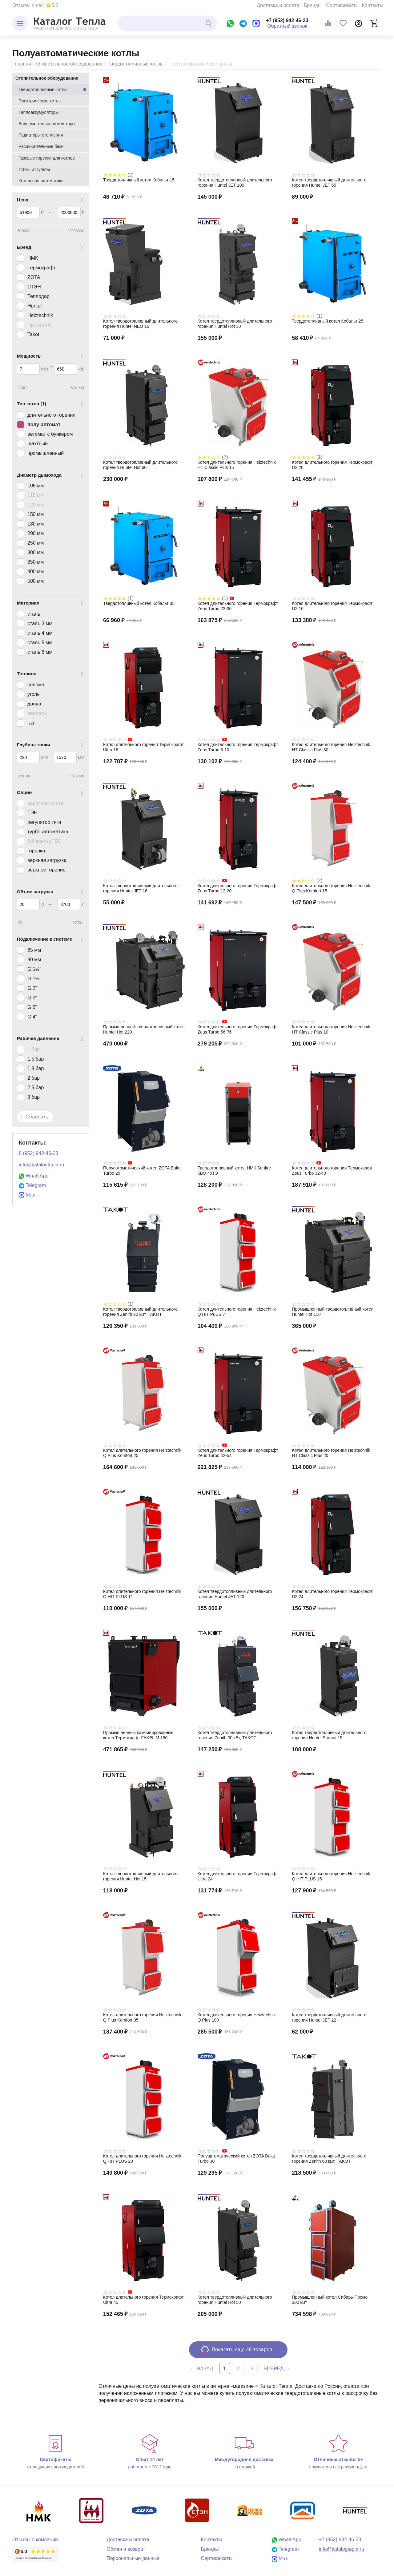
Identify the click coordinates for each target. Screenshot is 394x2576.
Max (27, 1194)
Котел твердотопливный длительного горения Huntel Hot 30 (235, 324)
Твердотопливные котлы (136, 63)
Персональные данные (133, 2558)
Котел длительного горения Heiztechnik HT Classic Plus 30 (331, 747)
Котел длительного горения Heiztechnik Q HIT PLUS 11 (142, 1594)
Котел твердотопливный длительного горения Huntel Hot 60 (140, 465)
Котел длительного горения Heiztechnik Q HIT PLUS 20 (142, 2158)
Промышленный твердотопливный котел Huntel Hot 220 (144, 1029)
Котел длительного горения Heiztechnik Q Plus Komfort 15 (331, 888)
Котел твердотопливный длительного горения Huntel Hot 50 (235, 2300)
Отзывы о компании (35, 2539)
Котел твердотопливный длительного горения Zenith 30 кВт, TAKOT (235, 1735)
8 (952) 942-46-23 (38, 1153)
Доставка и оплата (278, 5)
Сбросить (35, 1116)
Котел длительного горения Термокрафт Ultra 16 (143, 747)
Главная (21, 63)
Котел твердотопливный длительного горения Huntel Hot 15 (140, 1876)
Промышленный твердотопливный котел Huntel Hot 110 (332, 1312)
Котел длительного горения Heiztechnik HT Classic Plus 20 (331, 1453)
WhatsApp (33, 1175)
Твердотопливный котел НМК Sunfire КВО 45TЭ (234, 1170)
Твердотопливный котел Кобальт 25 (327, 321)
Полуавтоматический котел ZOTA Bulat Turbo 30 (236, 2158)
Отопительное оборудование (69, 63)
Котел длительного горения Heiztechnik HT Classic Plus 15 (237, 465)
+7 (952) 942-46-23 (287, 20)
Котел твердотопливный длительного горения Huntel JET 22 (329, 2017)
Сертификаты (341, 5)
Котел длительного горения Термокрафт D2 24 (332, 1594)
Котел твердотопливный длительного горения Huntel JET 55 (329, 182)
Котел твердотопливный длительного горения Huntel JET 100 (235, 182)
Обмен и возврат (126, 2549)
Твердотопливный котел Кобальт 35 (139, 603)
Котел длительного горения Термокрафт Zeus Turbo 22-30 (238, 606)
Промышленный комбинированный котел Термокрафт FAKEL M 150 (138, 1735)
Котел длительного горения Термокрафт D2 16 (332, 606)
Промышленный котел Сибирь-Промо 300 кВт (330, 2300)
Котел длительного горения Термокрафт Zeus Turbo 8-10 (238, 747)
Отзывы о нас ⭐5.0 (35, 5)
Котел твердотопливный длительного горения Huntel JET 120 (235, 1594)
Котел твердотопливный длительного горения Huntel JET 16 (140, 888)
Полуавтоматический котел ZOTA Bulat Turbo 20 (142, 1170)
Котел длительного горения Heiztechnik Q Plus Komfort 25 (142, 1453)
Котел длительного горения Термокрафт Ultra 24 (238, 1876)
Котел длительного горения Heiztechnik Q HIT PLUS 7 (237, 1312)
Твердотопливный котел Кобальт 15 (139, 179)
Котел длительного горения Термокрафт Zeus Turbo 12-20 (238, 888)
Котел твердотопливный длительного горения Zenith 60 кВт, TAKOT (329, 2158)
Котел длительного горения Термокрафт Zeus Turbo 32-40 (332, 1170)
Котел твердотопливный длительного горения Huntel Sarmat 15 (329, 1735)
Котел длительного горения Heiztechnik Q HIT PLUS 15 (331, 1876)
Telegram (32, 1185)
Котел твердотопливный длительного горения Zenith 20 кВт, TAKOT (140, 1312)
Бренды (313, 5)
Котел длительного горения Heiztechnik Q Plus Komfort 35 (142, 2017)
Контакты (372, 5)
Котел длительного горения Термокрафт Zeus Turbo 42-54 (238, 1453)
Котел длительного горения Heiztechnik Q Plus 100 (237, 2017)
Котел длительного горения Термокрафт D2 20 (332, 465)
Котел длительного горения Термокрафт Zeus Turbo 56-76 (238, 1029)
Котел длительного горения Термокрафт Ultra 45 (143, 2300)
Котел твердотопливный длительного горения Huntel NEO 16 (140, 324)
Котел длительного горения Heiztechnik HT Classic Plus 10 (331, 1029)
